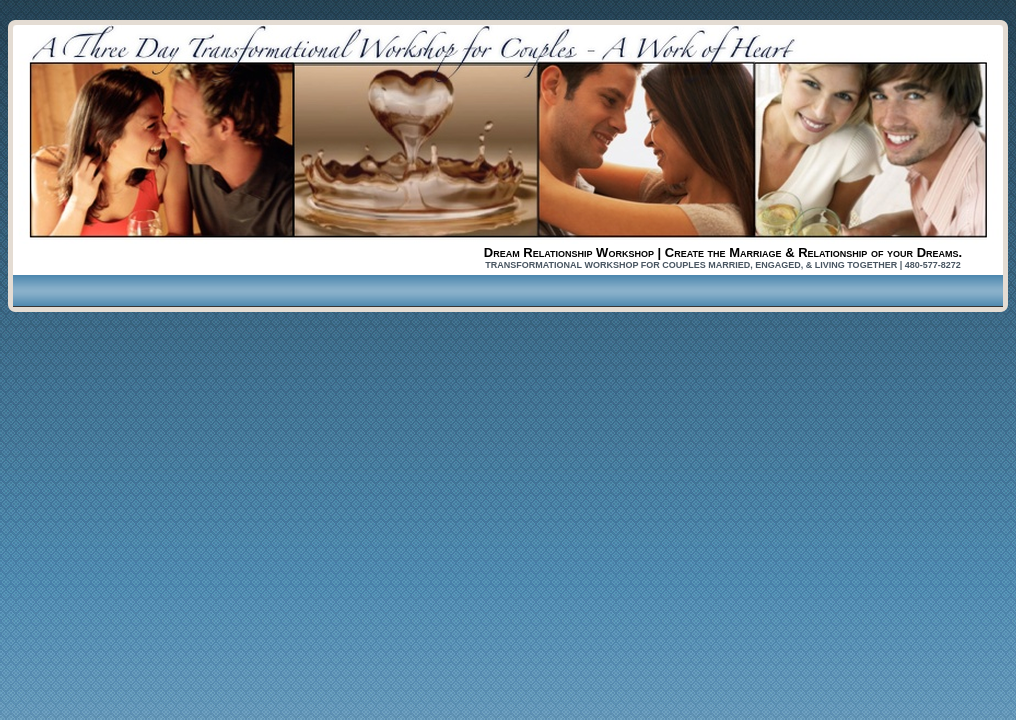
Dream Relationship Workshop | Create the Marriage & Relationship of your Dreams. (723, 252)
